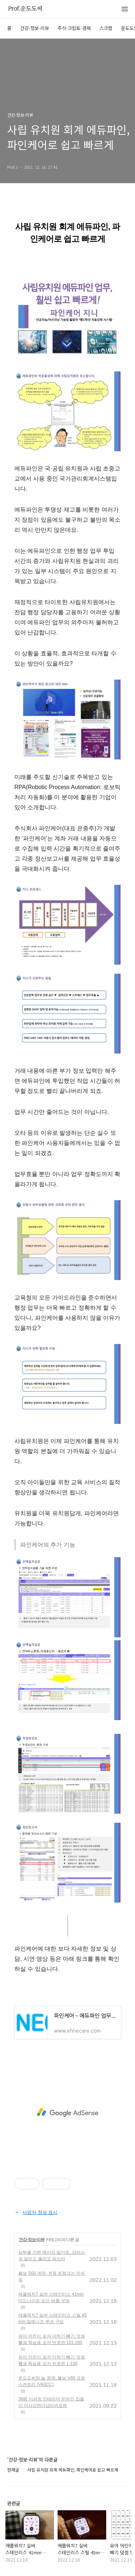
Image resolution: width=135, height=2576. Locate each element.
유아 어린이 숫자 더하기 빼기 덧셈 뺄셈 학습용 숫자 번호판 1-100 (51, 2360)
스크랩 (105, 28)
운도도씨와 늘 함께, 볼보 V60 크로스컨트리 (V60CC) (51, 2381)
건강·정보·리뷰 (34, 28)
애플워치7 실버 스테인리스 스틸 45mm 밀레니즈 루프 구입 (52, 2318)
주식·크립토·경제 (74, 28)
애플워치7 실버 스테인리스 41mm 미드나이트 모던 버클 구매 (51, 2297)
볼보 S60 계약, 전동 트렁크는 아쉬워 (51, 2276)
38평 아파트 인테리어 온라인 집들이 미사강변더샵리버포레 (51, 2402)
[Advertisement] (67, 2112)
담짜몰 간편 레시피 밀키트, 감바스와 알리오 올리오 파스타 (51, 2255)
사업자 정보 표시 (36, 2212)
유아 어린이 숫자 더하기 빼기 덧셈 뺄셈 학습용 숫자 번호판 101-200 (51, 2339)
